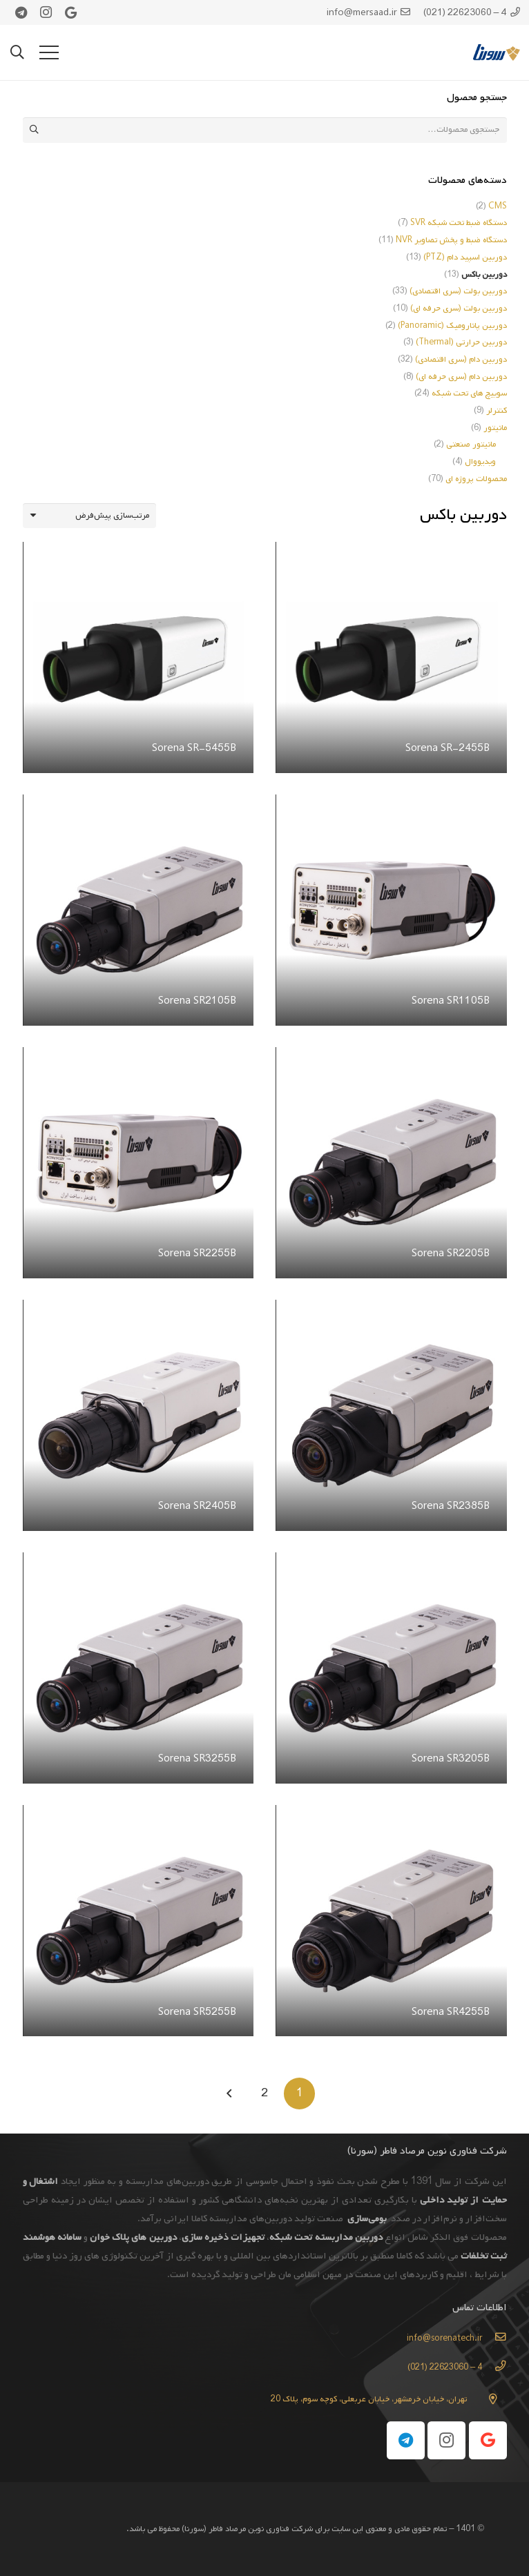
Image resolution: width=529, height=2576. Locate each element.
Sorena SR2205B (450, 1253)
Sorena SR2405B (196, 1506)
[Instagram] (46, 12)
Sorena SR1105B (450, 1001)
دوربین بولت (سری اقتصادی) (458, 291)
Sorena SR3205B (450, 1758)
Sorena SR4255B (450, 2012)
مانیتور (495, 428)
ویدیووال (480, 462)
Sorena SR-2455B (447, 748)
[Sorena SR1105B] (391, 805)
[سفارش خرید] (90, 515)
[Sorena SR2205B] (391, 1058)
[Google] (71, 12)
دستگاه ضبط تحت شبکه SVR (458, 223)
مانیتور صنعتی (471, 444)
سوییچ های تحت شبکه (469, 393)
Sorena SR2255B (196, 1253)
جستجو (35, 129)
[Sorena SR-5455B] (138, 553)
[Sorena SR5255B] (138, 1816)
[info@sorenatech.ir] (494, 2339)
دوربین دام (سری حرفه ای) (461, 377)
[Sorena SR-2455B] (391, 553)
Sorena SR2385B (450, 1506)
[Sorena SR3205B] (391, 1563)
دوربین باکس (484, 275)
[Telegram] (21, 12)
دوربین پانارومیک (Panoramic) (452, 326)
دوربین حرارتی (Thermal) (461, 342)
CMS (497, 206)
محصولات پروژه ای (476, 479)
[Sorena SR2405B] (138, 1311)
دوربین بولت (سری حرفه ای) (458, 308)
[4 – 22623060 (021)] (494, 2368)
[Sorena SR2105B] (138, 805)
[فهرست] (49, 52)
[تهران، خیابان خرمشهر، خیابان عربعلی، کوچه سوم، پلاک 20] (486, 2398)
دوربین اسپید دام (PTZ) (465, 257)
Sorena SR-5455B (193, 748)
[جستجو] (17, 52)
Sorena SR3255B (196, 1758)
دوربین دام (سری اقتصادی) (461, 360)
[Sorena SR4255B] (391, 1816)
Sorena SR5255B (196, 2012)
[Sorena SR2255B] (138, 1058)
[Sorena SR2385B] (391, 1311)
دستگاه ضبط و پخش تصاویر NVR (451, 240)
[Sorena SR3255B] (138, 1563)
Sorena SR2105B (196, 1001)
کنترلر (496, 411)
